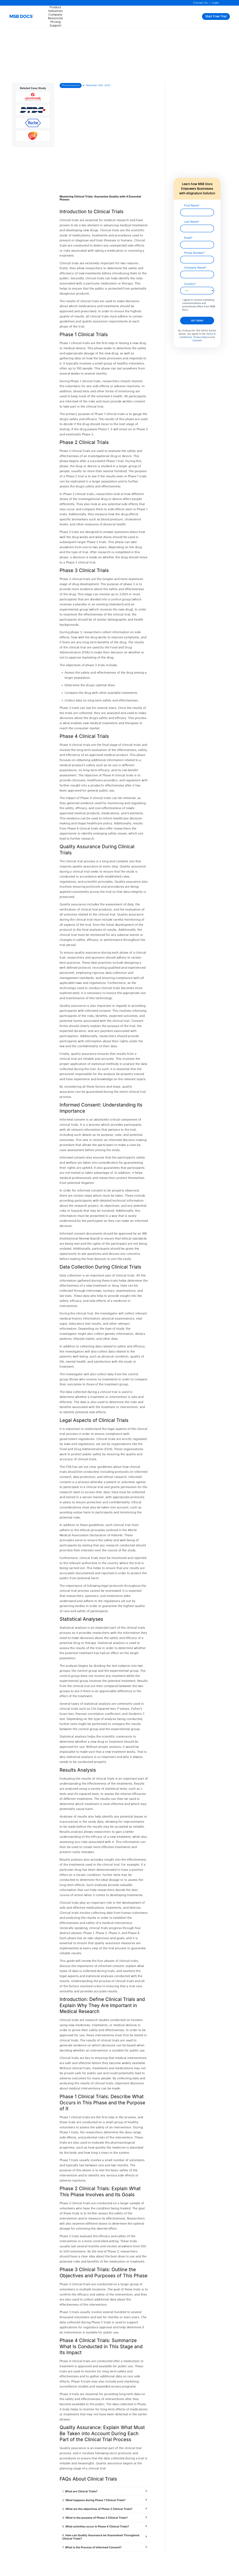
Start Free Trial (216, 16)
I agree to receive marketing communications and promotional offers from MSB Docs (198, 304)
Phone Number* (194, 252)
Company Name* (195, 267)
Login (215, 2)
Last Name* (191, 221)
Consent (197, 340)
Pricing (55, 22)
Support (55, 25)
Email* (188, 237)
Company (55, 14)
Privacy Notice (201, 337)
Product (55, 7)
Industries (55, 11)
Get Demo (197, 320)
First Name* (191, 205)
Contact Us (200, 2)
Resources (55, 18)
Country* (190, 283)
